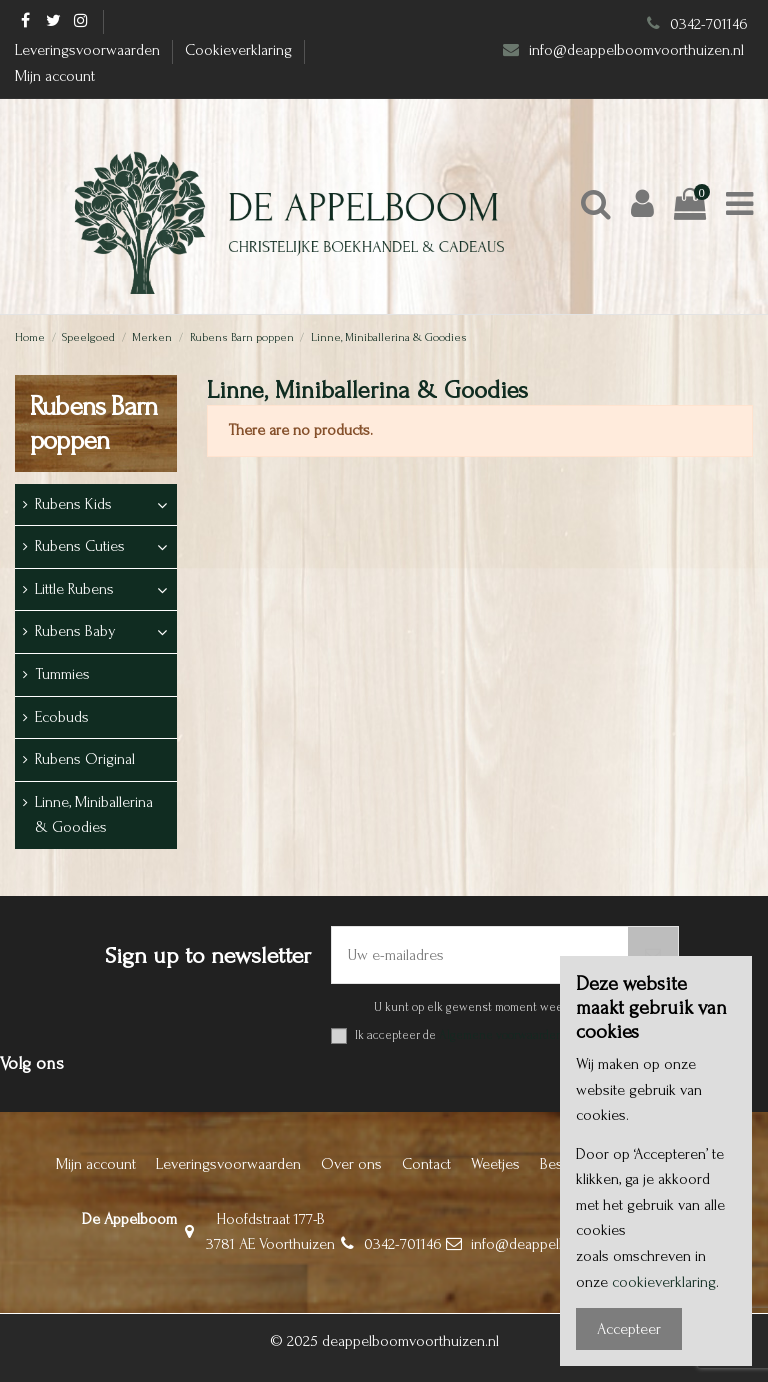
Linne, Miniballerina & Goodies (94, 815)
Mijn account (55, 76)
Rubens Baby (75, 631)
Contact (426, 1164)
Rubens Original (85, 759)
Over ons (351, 1164)
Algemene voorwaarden (501, 1035)
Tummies (62, 674)
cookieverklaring (664, 1282)
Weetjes (495, 1164)
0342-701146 (709, 24)
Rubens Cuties (80, 546)
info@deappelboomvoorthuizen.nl (638, 50)
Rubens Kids (73, 504)
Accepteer (629, 1329)
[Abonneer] (653, 955)
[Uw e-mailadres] (480, 955)
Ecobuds (62, 717)
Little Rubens (74, 589)
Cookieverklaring (240, 50)
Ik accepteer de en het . (517, 1035)
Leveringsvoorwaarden (89, 50)
